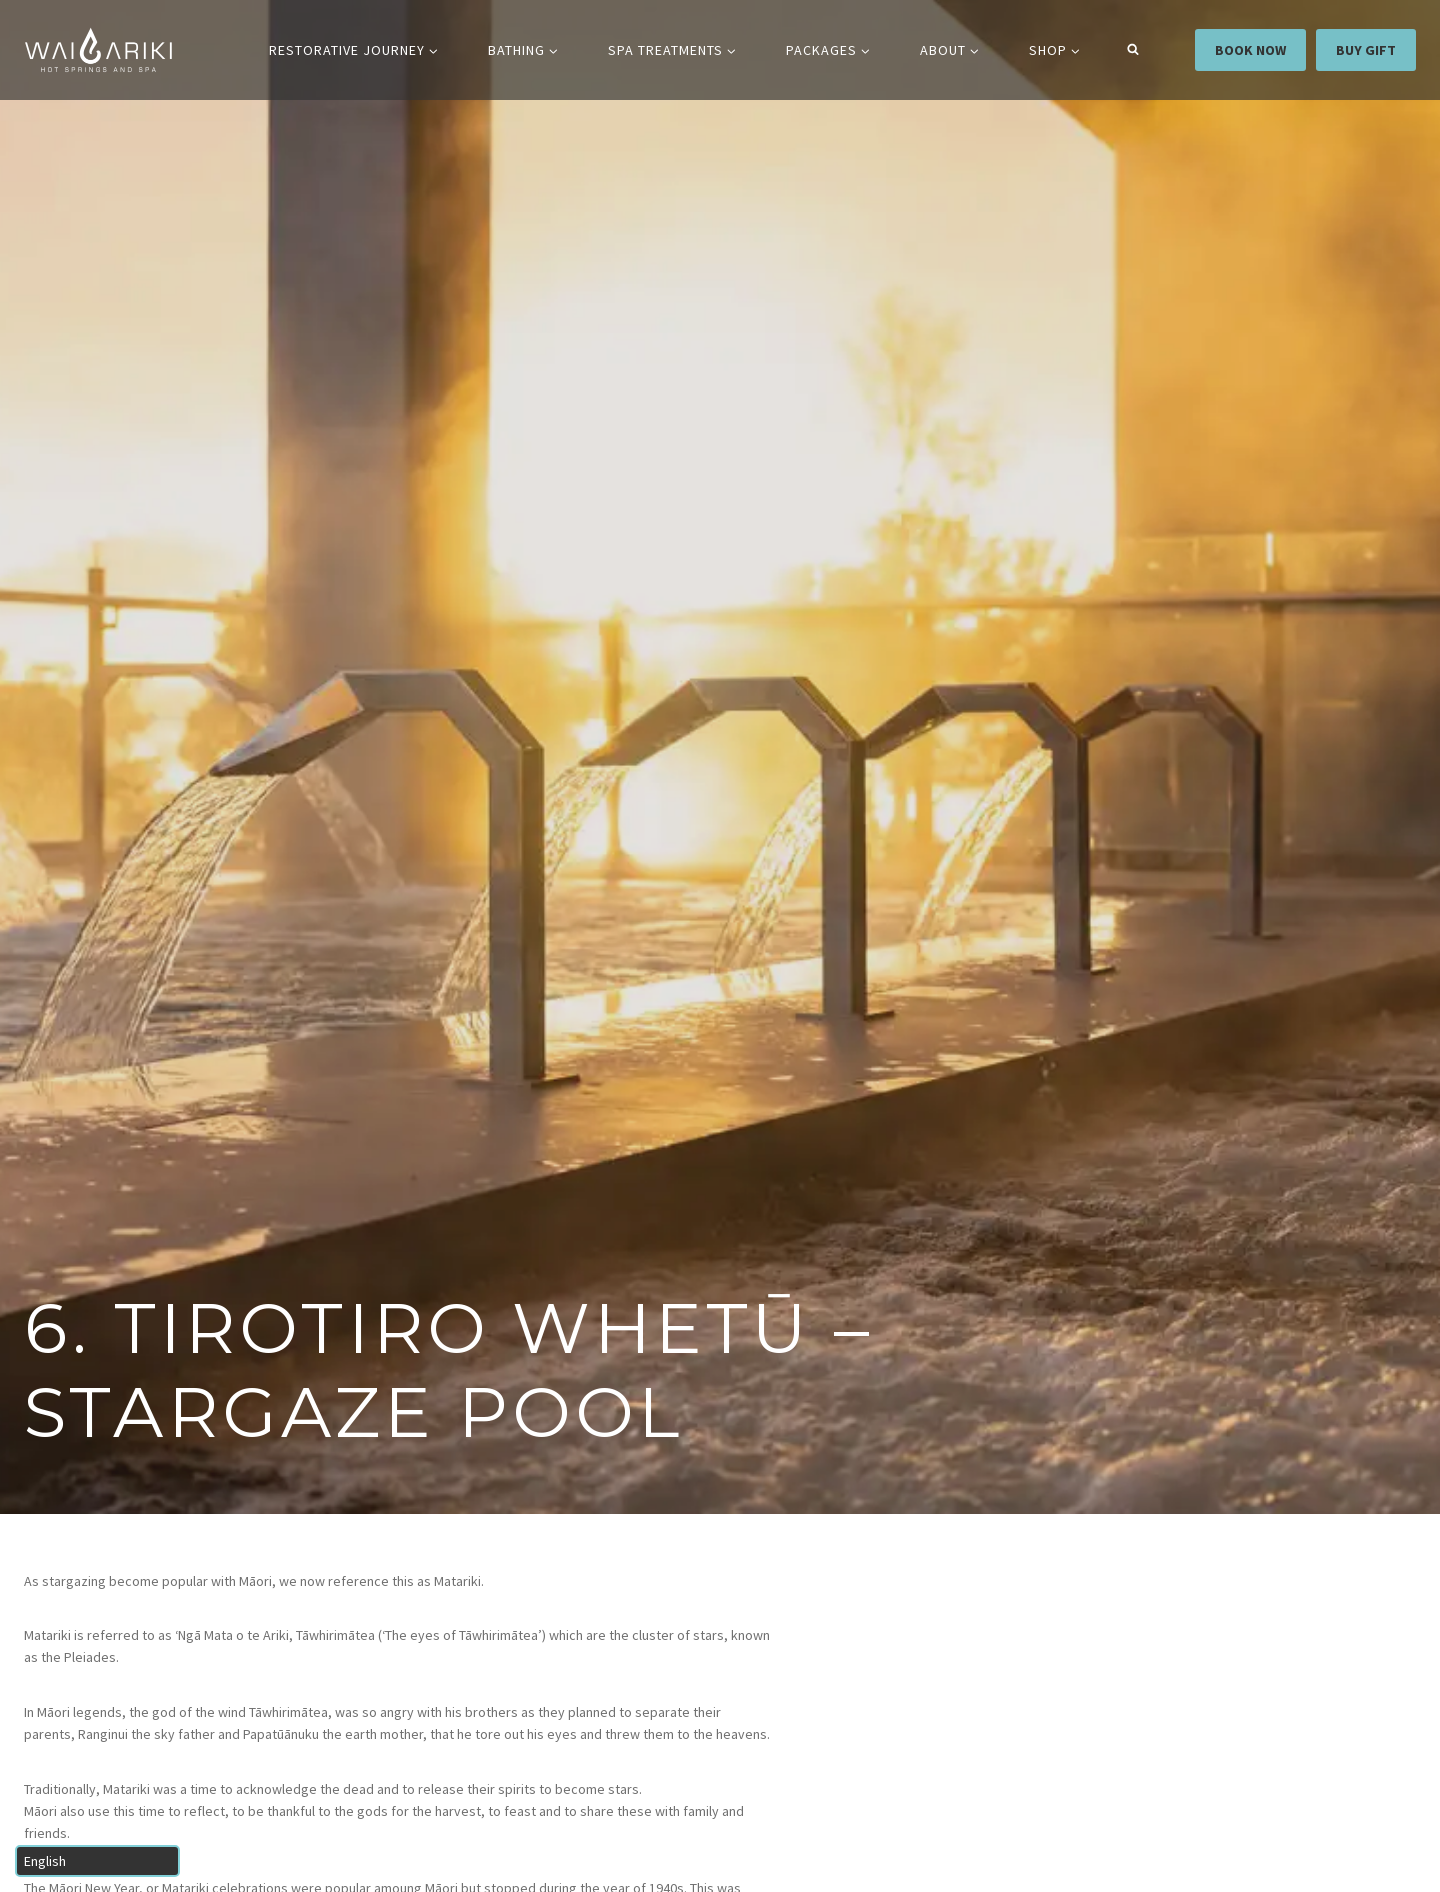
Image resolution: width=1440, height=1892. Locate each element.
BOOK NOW (1250, 50)
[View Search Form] (1133, 50)
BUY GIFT (1366, 50)
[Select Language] (97, 1861)
